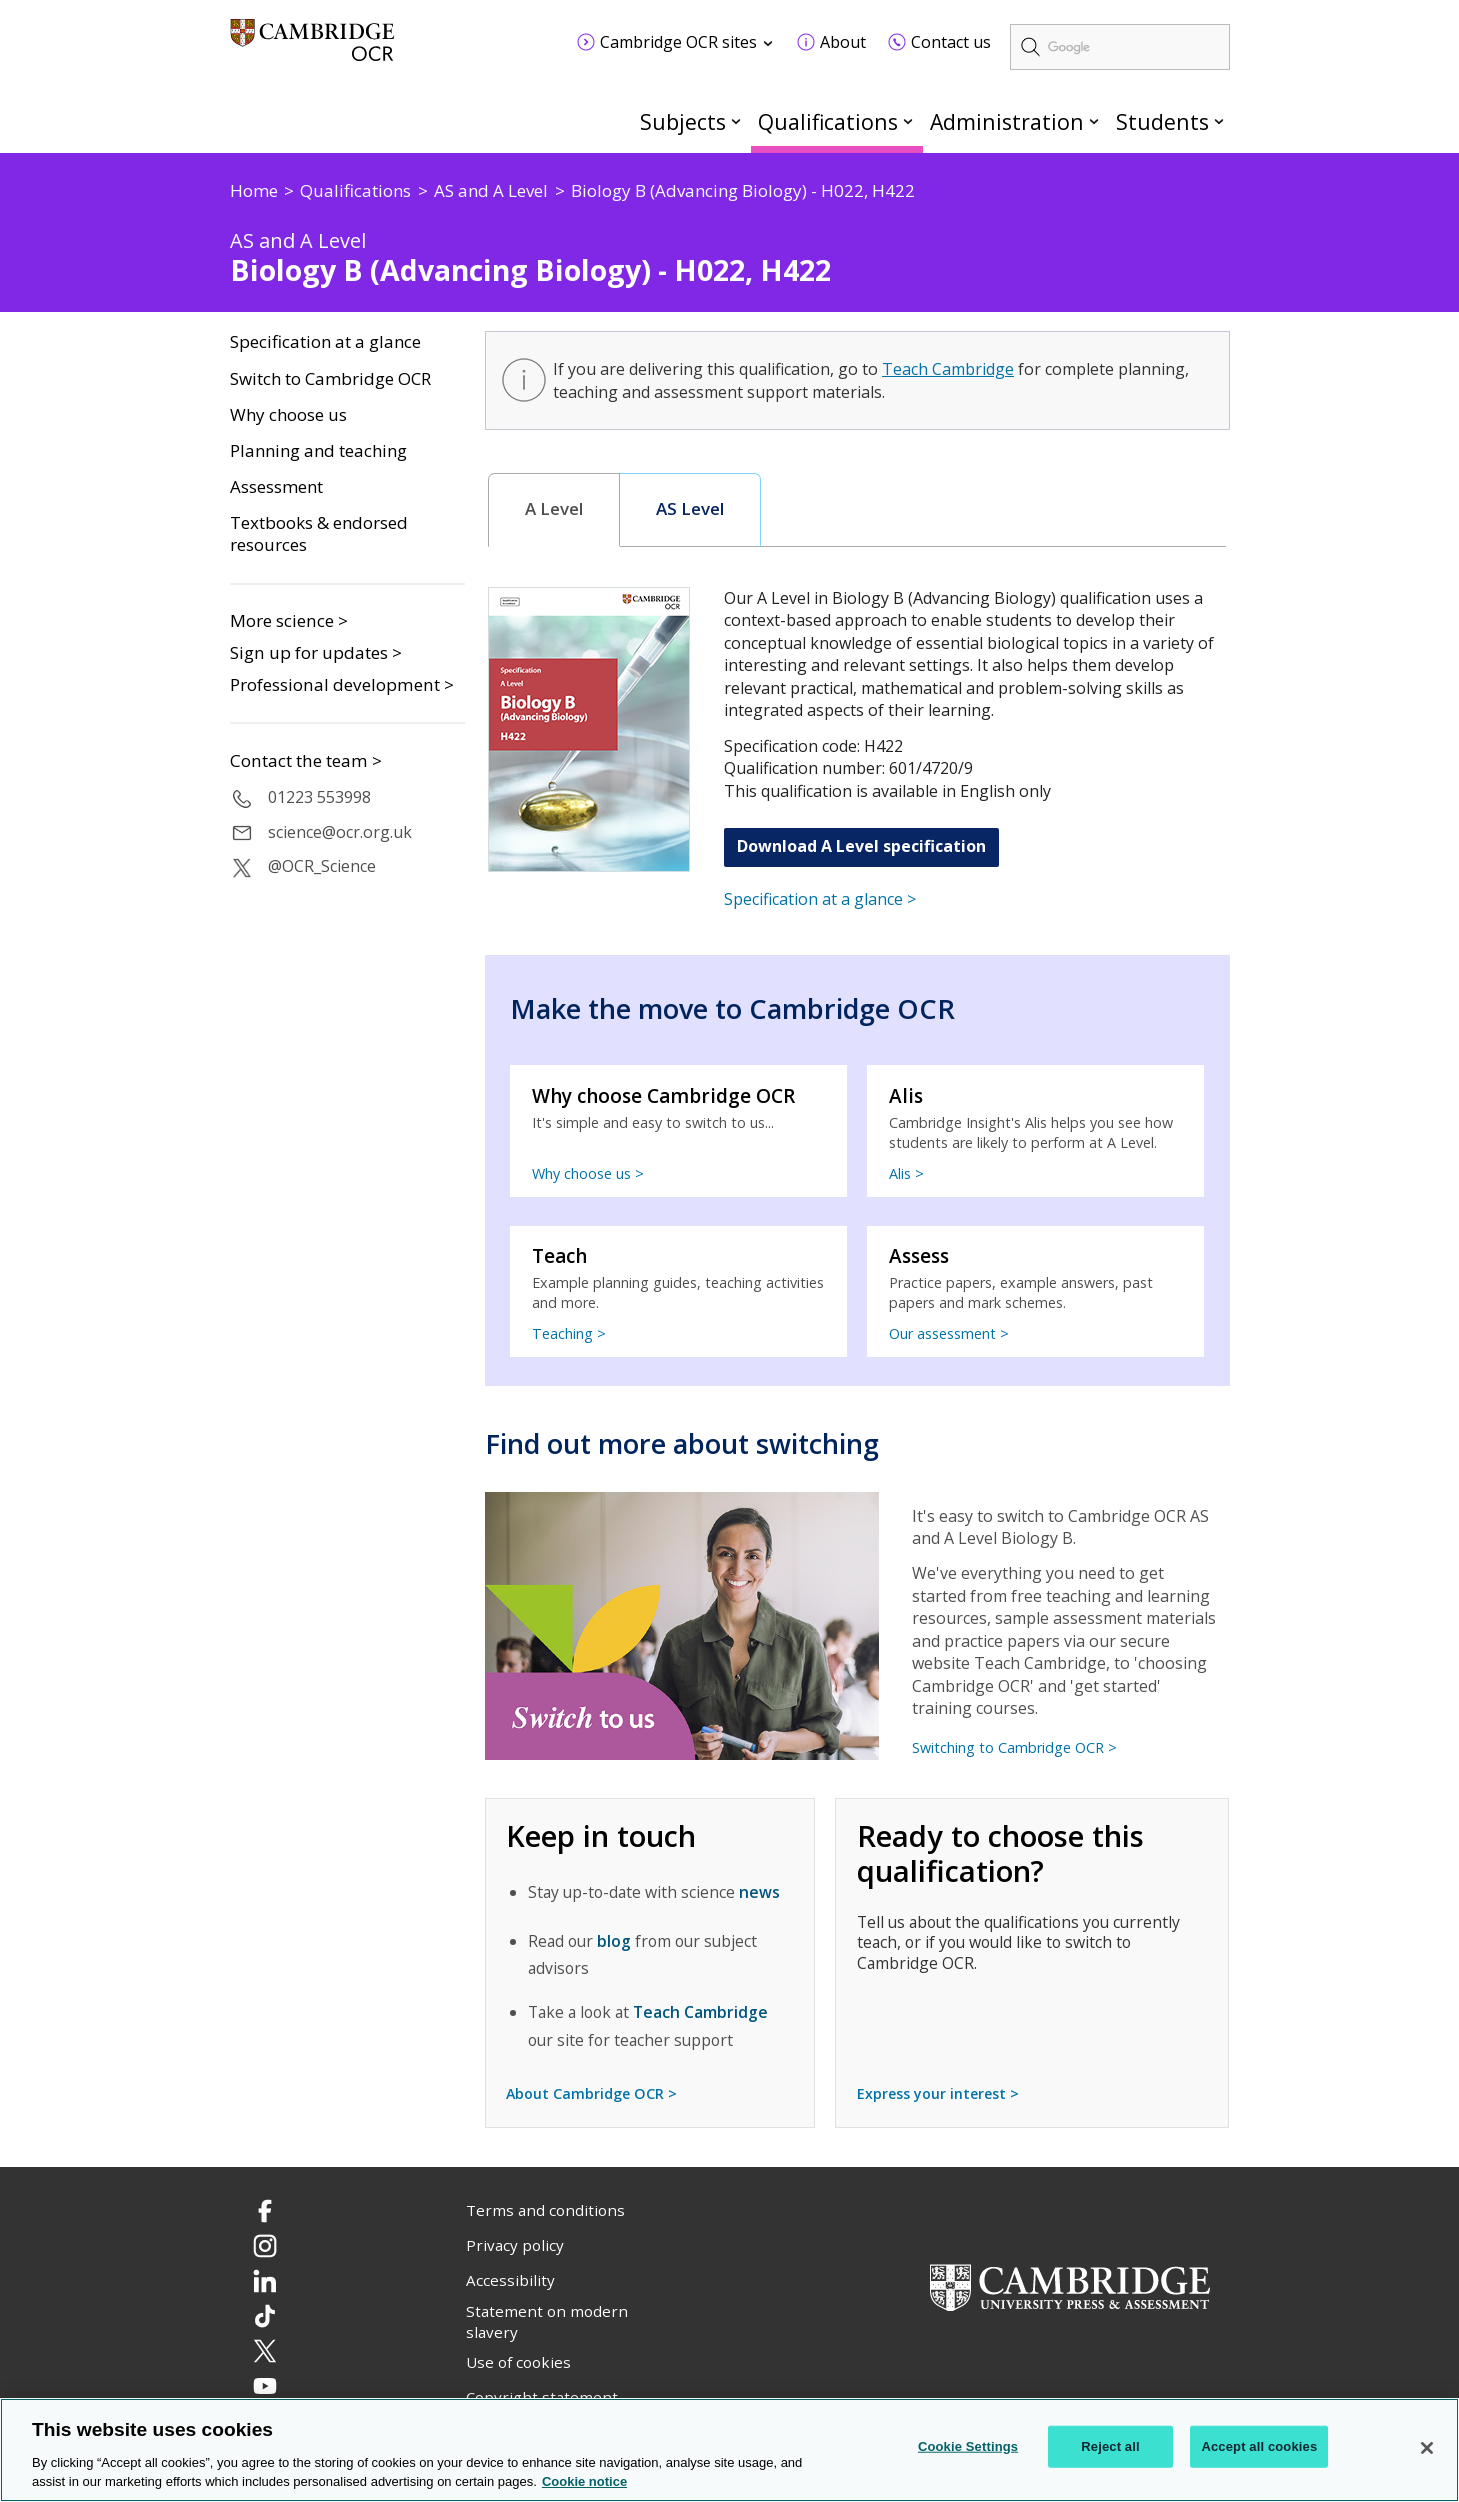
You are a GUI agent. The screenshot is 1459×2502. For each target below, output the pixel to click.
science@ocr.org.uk (340, 832)
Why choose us (288, 415)
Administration (1007, 121)
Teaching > (569, 1333)
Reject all (1110, 2446)
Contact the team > (306, 761)
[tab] (554, 510)
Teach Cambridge (948, 369)
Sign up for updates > (316, 652)
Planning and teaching (318, 451)
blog (614, 1941)
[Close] (1427, 2448)
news (759, 1892)
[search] (1120, 47)
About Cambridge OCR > (591, 2093)
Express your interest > (938, 2093)
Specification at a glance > (820, 899)
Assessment (276, 487)
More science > (289, 620)
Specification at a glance (325, 342)
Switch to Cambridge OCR (330, 379)
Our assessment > (949, 1333)
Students (1162, 121)
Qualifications (828, 121)
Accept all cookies (1259, 2446)
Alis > (906, 1173)
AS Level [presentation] (690, 509)
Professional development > (342, 684)
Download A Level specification (861, 846)
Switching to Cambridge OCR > (1014, 1747)
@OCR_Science (322, 866)
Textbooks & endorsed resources (319, 534)
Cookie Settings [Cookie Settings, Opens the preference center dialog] (968, 2446)
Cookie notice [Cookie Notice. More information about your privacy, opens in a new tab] (584, 2482)
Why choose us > (588, 1173)
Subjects (683, 121)
